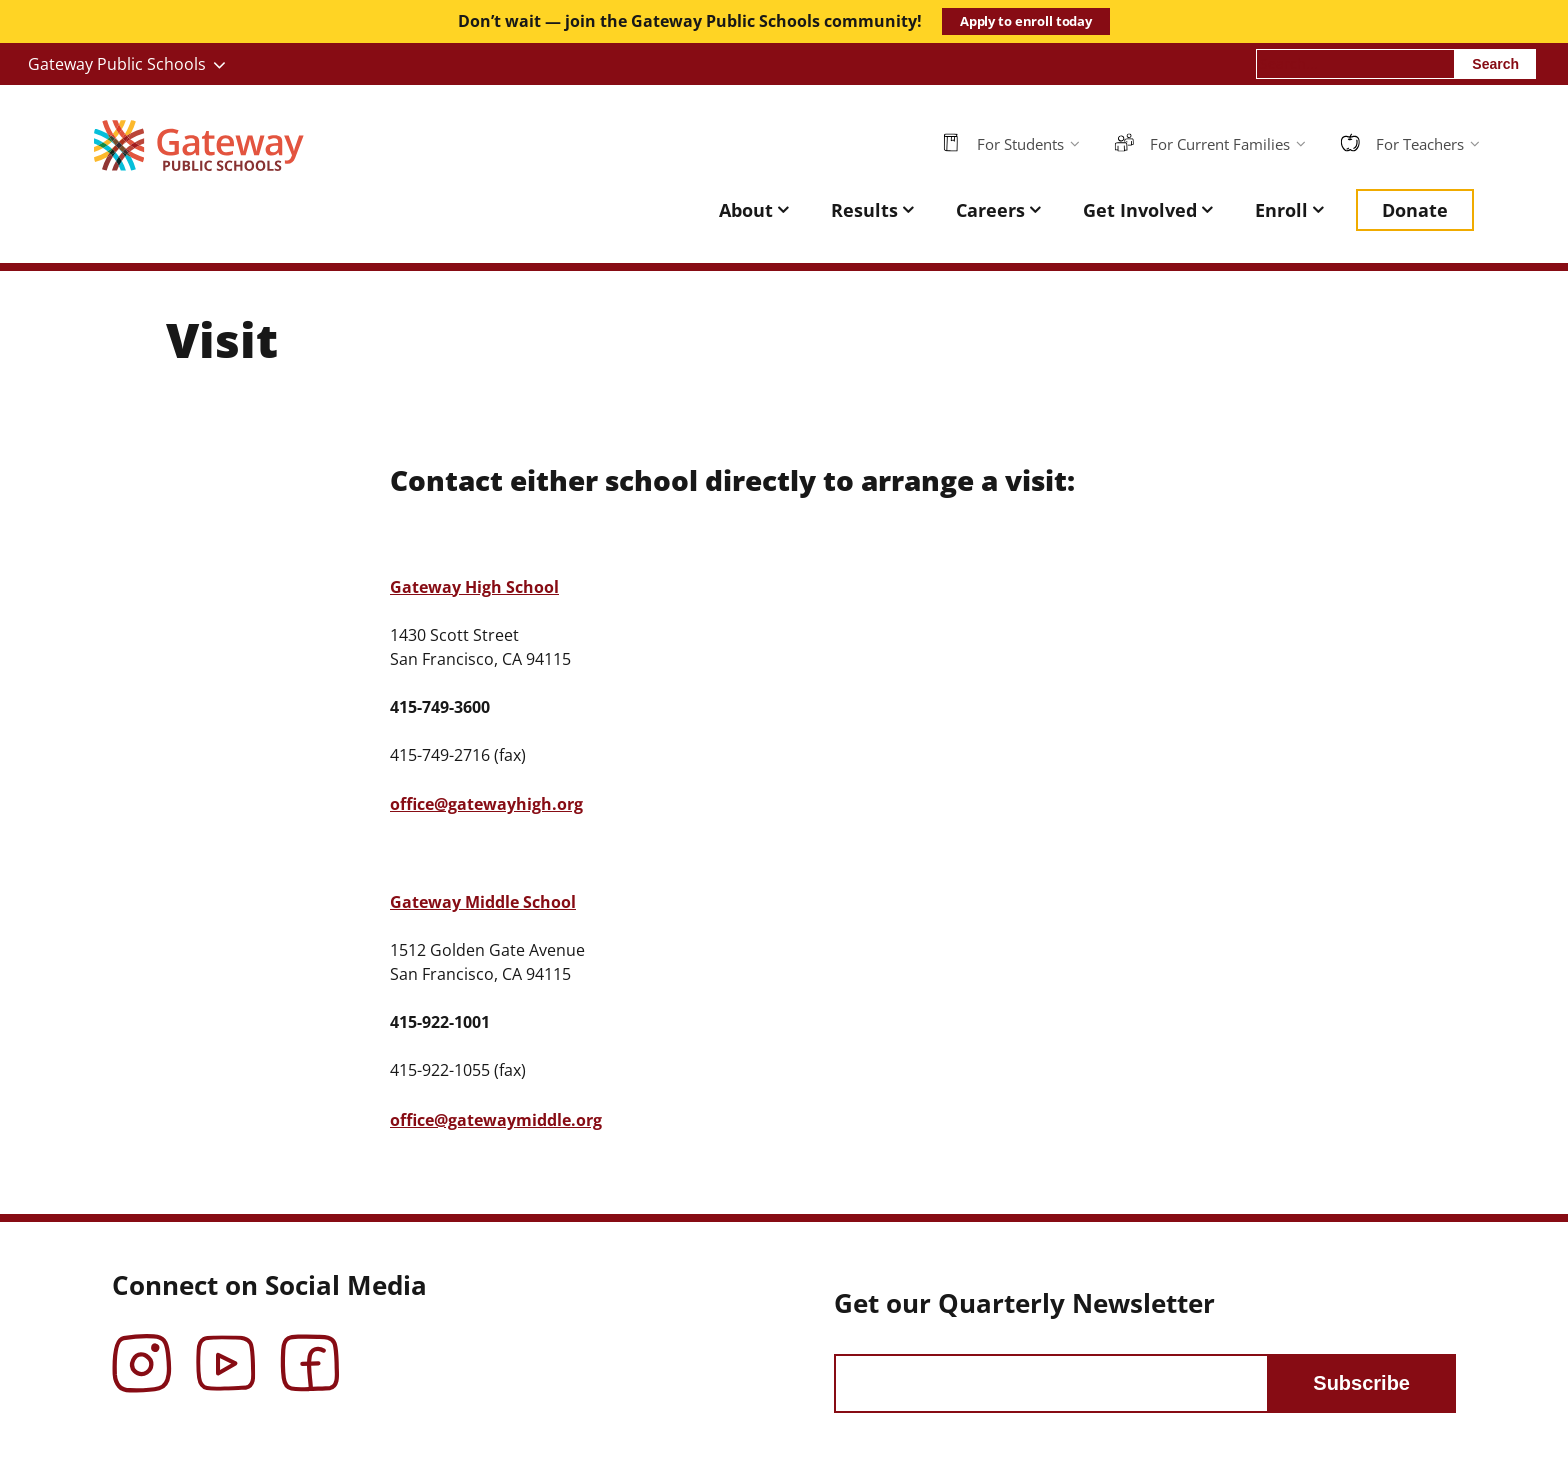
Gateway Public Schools (117, 64)
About (746, 210)
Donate (1415, 210)
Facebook (310, 1349)
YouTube (226, 1349)
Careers (990, 210)
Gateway (474, 587)
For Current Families (1220, 144)
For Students (1020, 144)
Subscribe (1361, 1383)
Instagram (142, 1349)
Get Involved (1140, 210)
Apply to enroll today (1026, 21)
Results (864, 210)
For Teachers (1420, 144)
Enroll (1281, 210)
